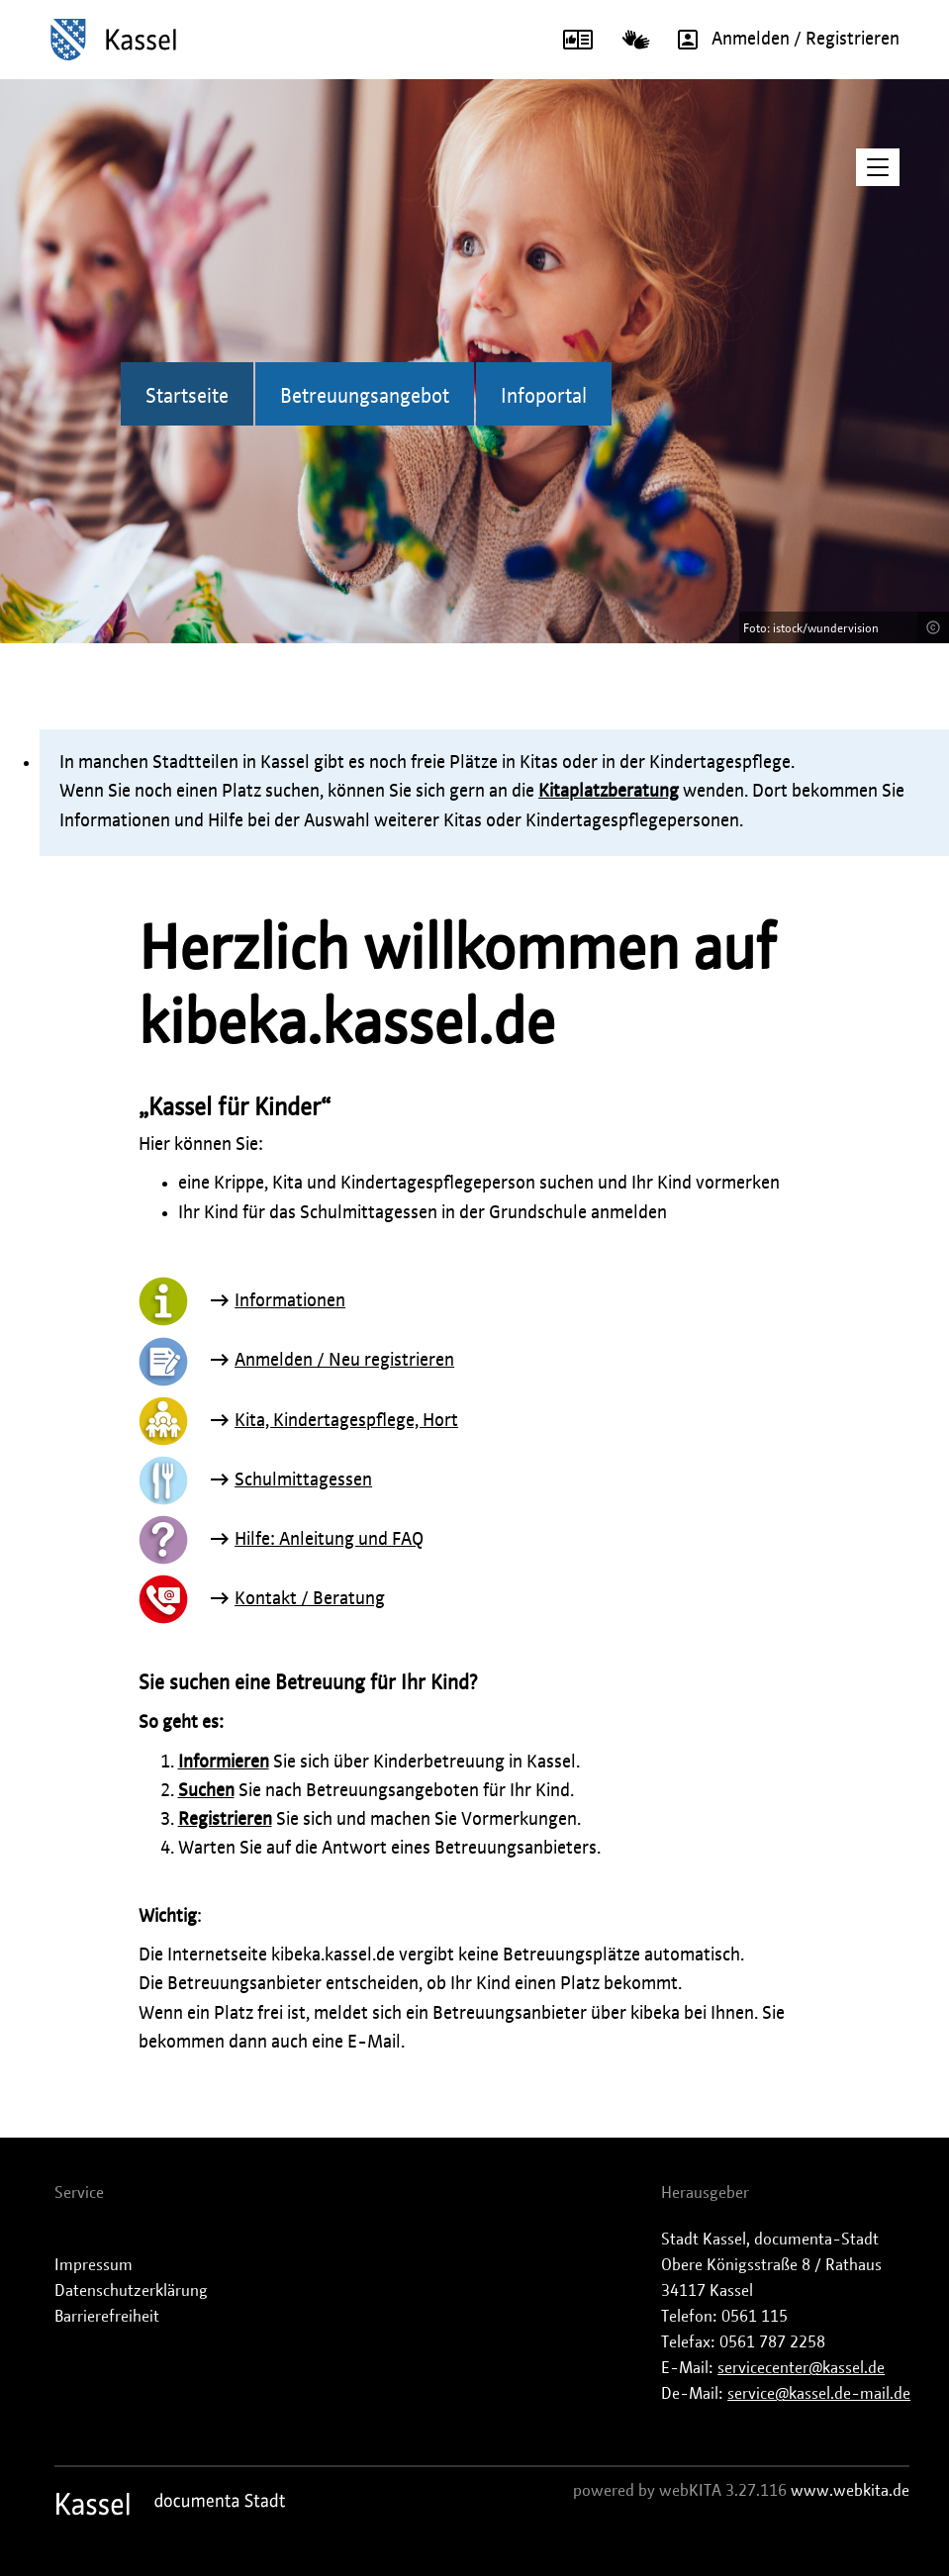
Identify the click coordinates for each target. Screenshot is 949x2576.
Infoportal (544, 397)
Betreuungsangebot (364, 397)
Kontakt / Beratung (310, 1599)
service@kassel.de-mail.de (818, 2394)
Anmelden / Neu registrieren (344, 1361)
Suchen (206, 1791)
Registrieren (225, 1820)
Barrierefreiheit (106, 2317)
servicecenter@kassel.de (801, 2368)
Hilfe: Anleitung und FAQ (329, 1540)
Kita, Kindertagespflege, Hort (346, 1421)
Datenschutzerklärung (131, 2291)
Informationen (290, 1301)
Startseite (187, 397)
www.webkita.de (850, 2491)
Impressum (93, 2265)
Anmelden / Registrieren (782, 39)
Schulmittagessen (303, 1480)
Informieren (223, 1762)
